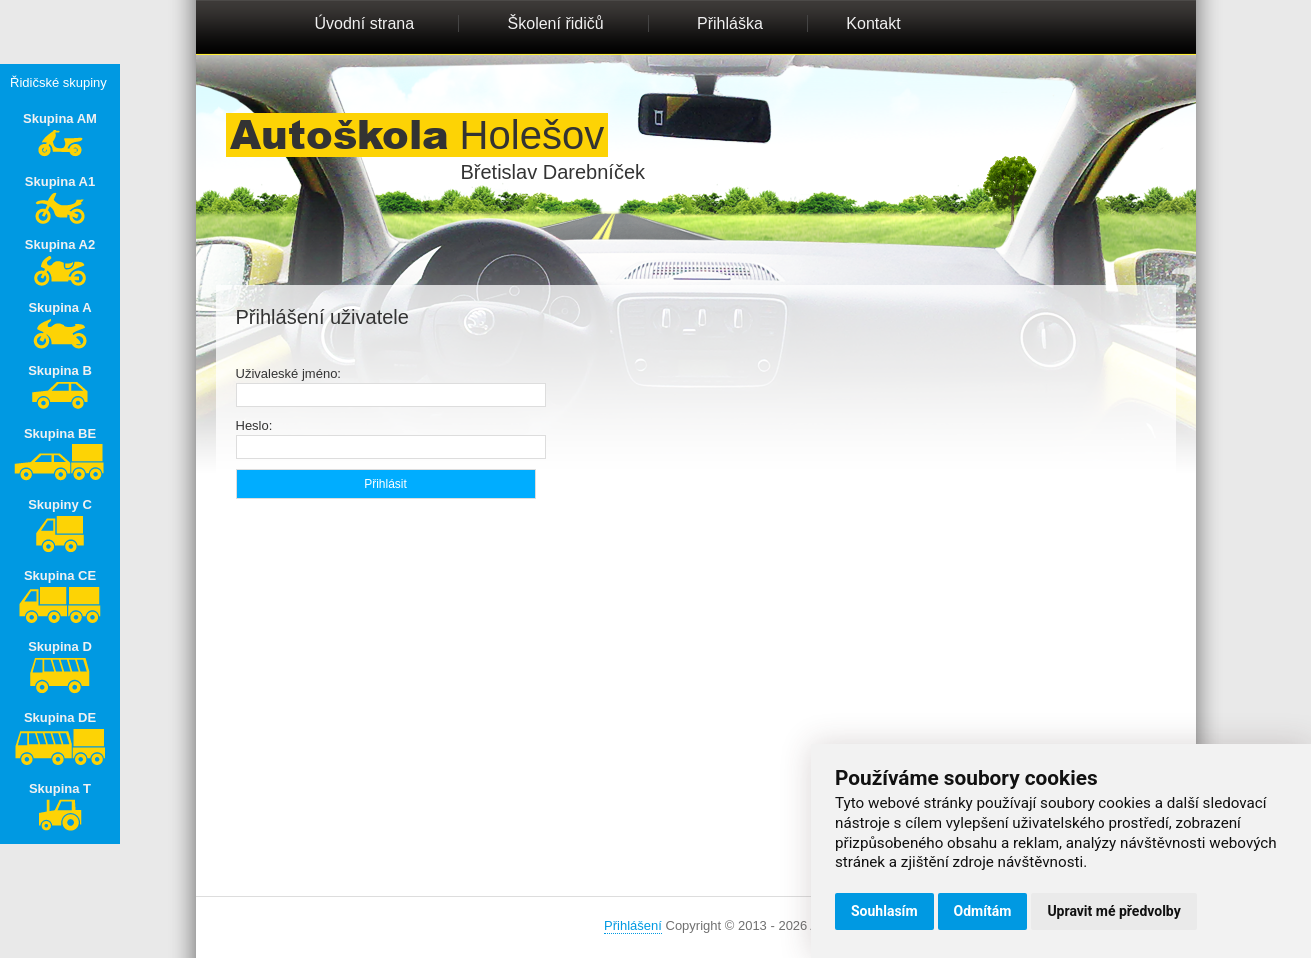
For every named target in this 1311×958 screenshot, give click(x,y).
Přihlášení (633, 925)
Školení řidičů (556, 23)
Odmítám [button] (983, 911)
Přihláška (730, 23)
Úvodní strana (365, 23)
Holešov (417, 135)
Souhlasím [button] (884, 911)
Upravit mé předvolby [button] (1113, 911)
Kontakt (873, 23)
